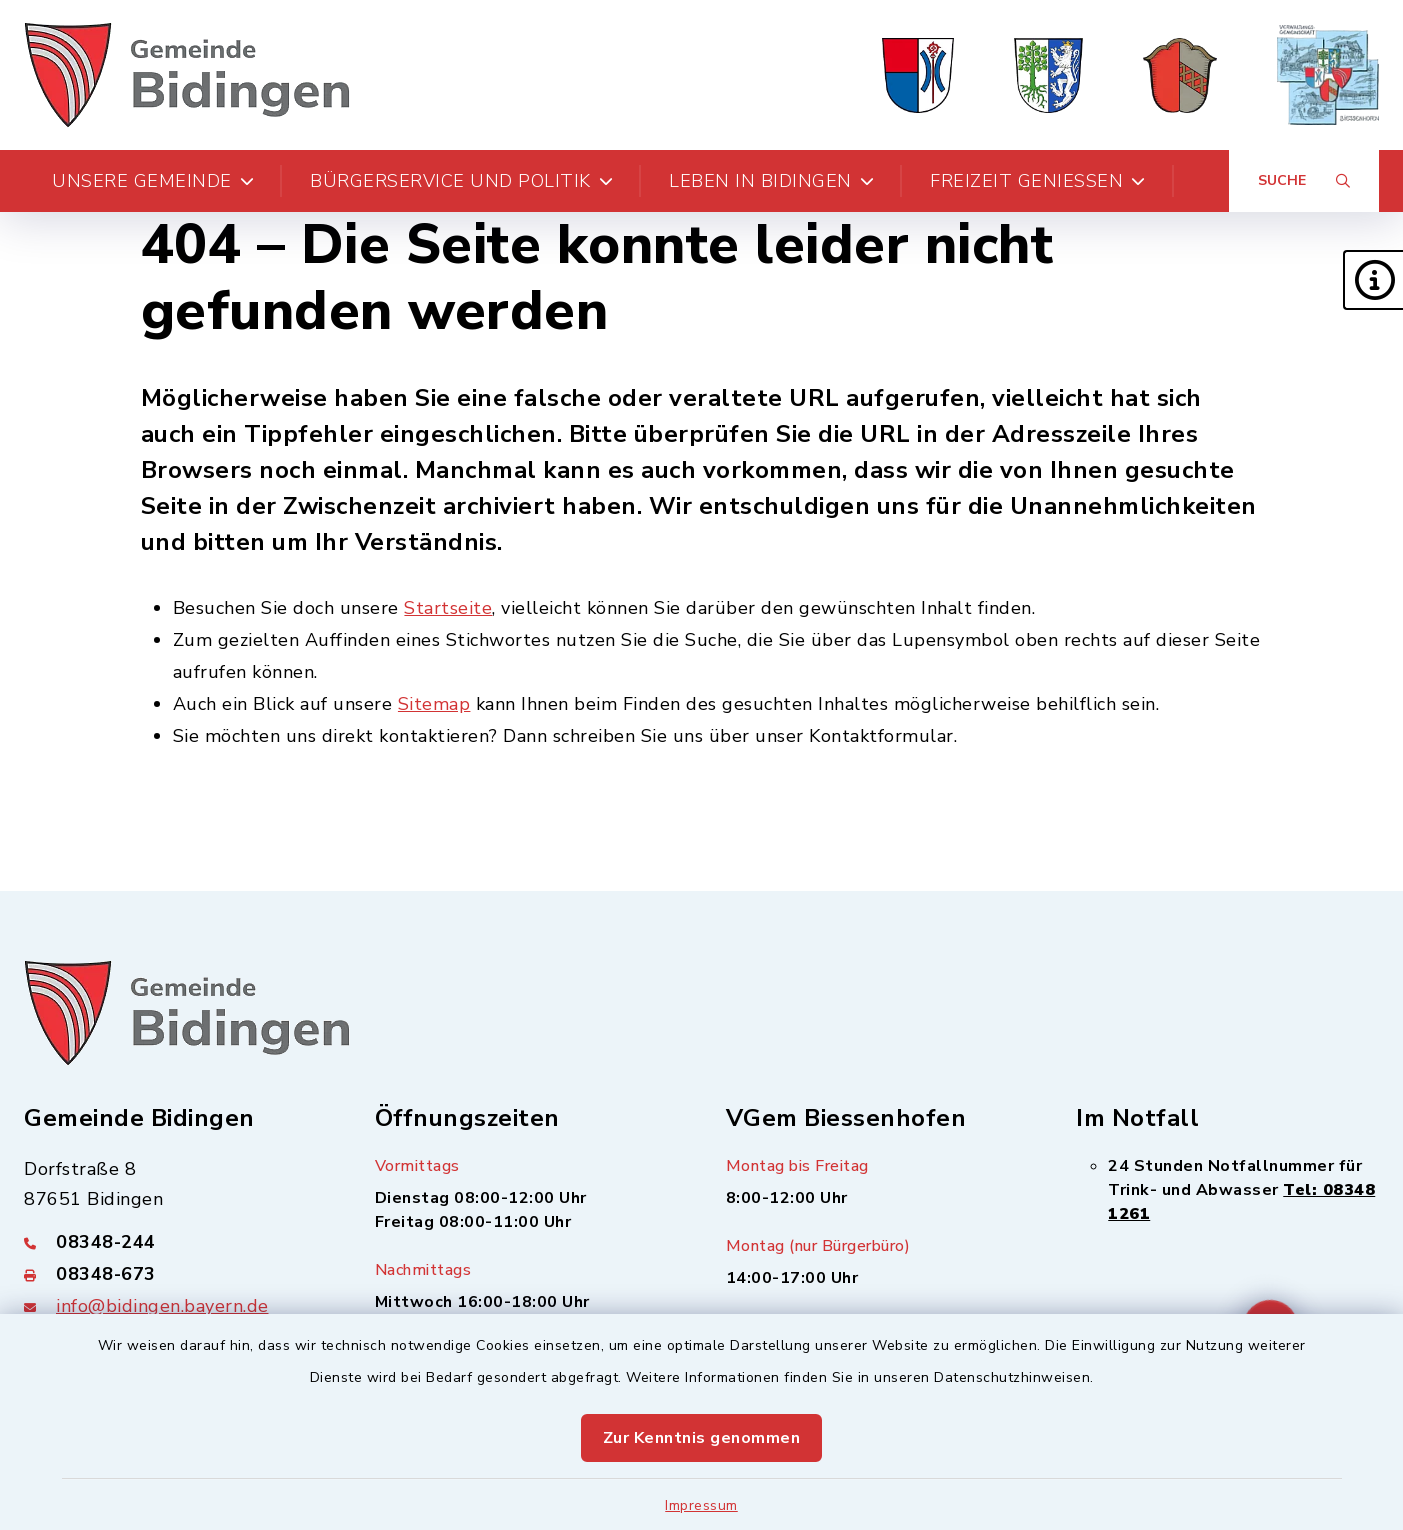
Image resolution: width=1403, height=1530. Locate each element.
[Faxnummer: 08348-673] (175, 1274)
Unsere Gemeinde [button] (153, 181)
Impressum (701, 1505)
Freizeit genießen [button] (1038, 181)
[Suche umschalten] (1304, 181)
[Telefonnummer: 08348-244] (175, 1242)
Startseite (448, 608)
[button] (1373, 280)
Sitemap (434, 704)
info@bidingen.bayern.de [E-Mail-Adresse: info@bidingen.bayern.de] (162, 1306)
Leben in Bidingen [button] (771, 181)
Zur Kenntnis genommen (702, 1438)
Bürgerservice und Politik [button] (461, 181)
